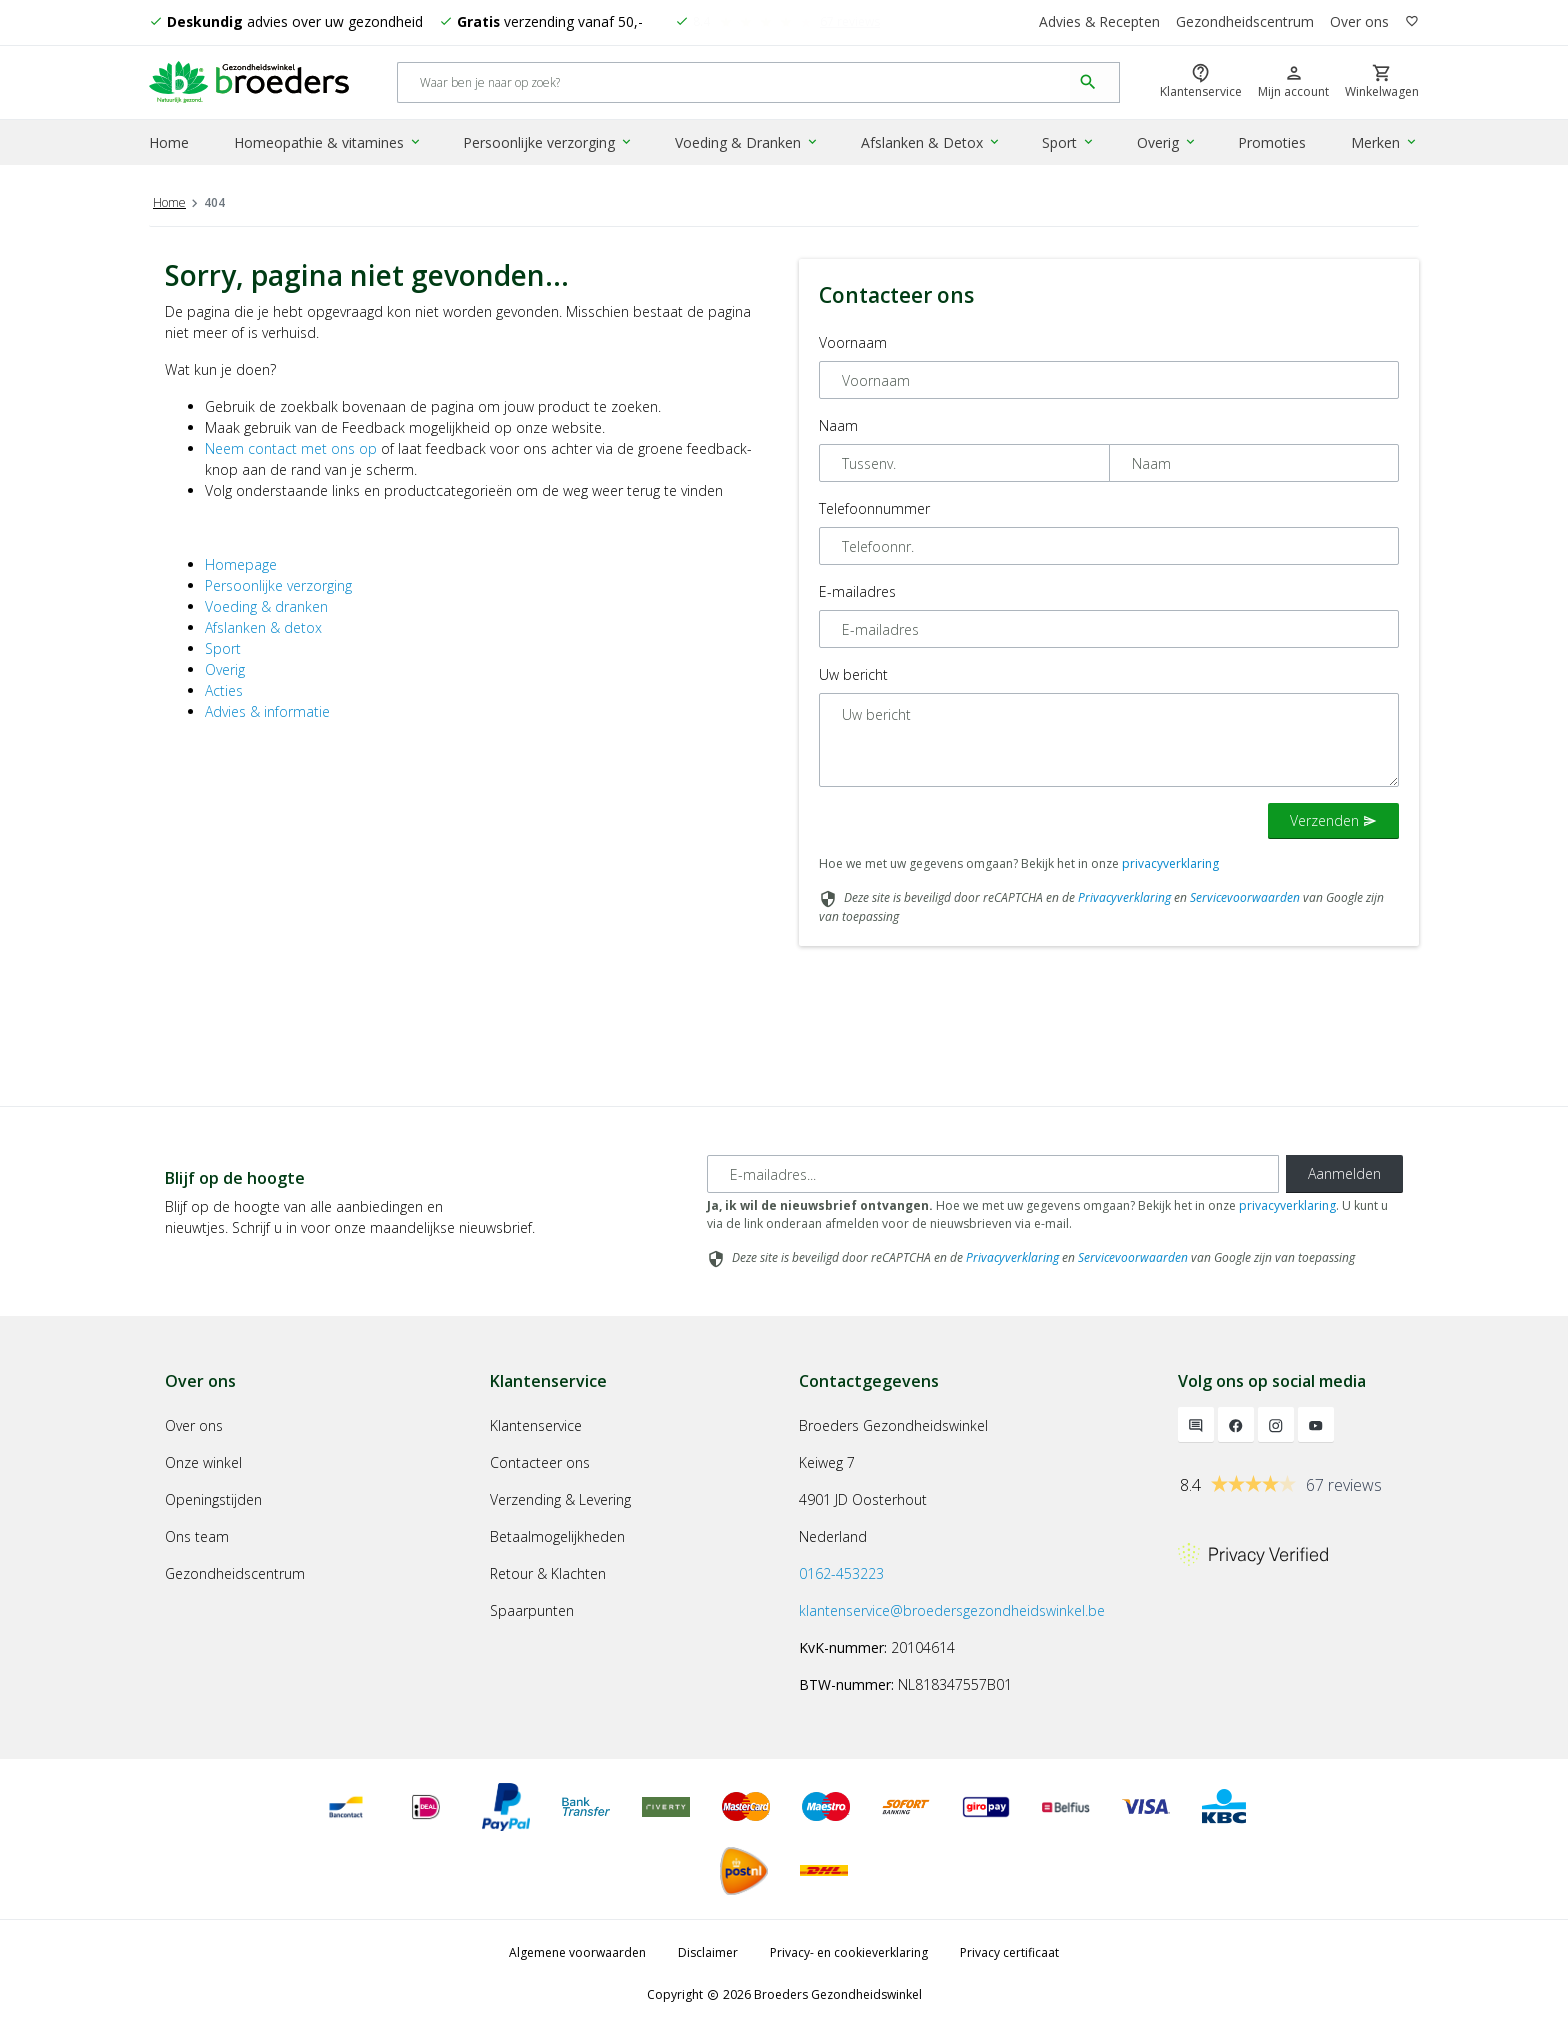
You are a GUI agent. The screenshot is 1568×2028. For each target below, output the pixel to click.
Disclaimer (708, 1952)
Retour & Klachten (548, 1573)
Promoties (1272, 143)
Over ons (1359, 22)
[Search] (734, 83)
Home (169, 143)
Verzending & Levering (560, 1499)
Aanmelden (1344, 1173)
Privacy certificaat (1009, 1952)
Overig (1167, 143)
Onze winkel (203, 1462)
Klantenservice (536, 1425)
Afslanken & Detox (931, 143)
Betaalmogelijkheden (557, 1536)
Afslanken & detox (263, 627)
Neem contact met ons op (291, 448)
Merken (1385, 143)
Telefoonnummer (874, 508)
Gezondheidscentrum (1245, 22)
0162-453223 (841, 1573)
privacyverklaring (1170, 863)
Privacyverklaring (1124, 897)
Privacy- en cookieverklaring (849, 1952)
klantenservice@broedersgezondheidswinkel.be (952, 1610)
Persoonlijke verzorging (549, 143)
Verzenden (1333, 820)
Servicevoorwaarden (1245, 897)
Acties (224, 690)
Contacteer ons (540, 1462)
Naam (838, 425)
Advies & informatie (267, 711)
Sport (1068, 143)
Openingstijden (213, 1499)
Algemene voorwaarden (577, 1952)
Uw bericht (853, 674)
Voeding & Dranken (748, 143)
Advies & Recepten (1099, 22)
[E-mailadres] (993, 1174)
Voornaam (853, 342)
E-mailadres (857, 591)
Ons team (197, 1536)
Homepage (241, 564)
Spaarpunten (532, 1610)
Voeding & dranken (266, 606)
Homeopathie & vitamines (329, 143)
